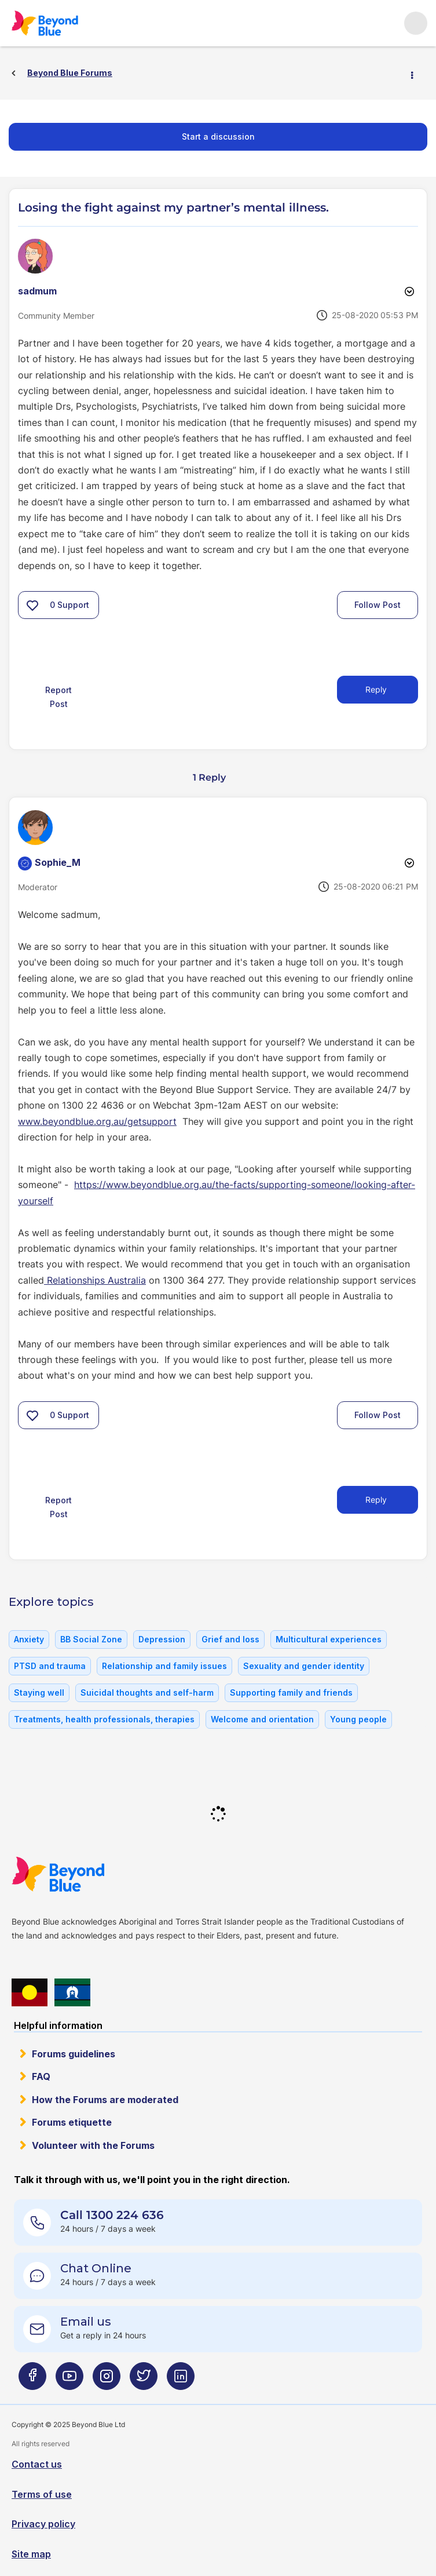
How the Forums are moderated (105, 2099)
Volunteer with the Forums (93, 2145)
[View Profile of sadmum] (37, 291)
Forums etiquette (72, 2122)
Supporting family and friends (291, 1692)
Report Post (58, 697)
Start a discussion (218, 136)
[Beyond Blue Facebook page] (32, 2381)
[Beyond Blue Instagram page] (106, 2381)
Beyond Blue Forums (61, 23)
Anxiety (29, 1639)
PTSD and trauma (50, 1666)
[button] (32, 605)
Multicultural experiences (329, 1639)
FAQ (41, 2076)
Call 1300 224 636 (112, 2215)
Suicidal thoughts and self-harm (147, 1692)
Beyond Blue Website (81, 1874)
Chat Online (95, 2268)
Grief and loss (230, 1639)
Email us (85, 2322)
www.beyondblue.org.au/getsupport (97, 1121)
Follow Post (377, 605)
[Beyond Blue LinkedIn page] (180, 2381)
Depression (161, 1639)
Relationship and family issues (164, 1666)
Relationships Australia (95, 1280)
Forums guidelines (73, 2054)
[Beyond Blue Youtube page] (69, 2381)
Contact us (37, 2464)
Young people (358, 1719)
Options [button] (416, 74)
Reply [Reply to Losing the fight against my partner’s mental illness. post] (376, 689)
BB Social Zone (91, 1639)
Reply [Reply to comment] (376, 1499)
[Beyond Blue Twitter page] (143, 2381)
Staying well (39, 1692)
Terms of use (42, 2494)
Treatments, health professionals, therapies (104, 1719)
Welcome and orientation (262, 1719)
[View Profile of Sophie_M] (57, 862)
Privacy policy (43, 2524)
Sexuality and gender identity (303, 1666)
